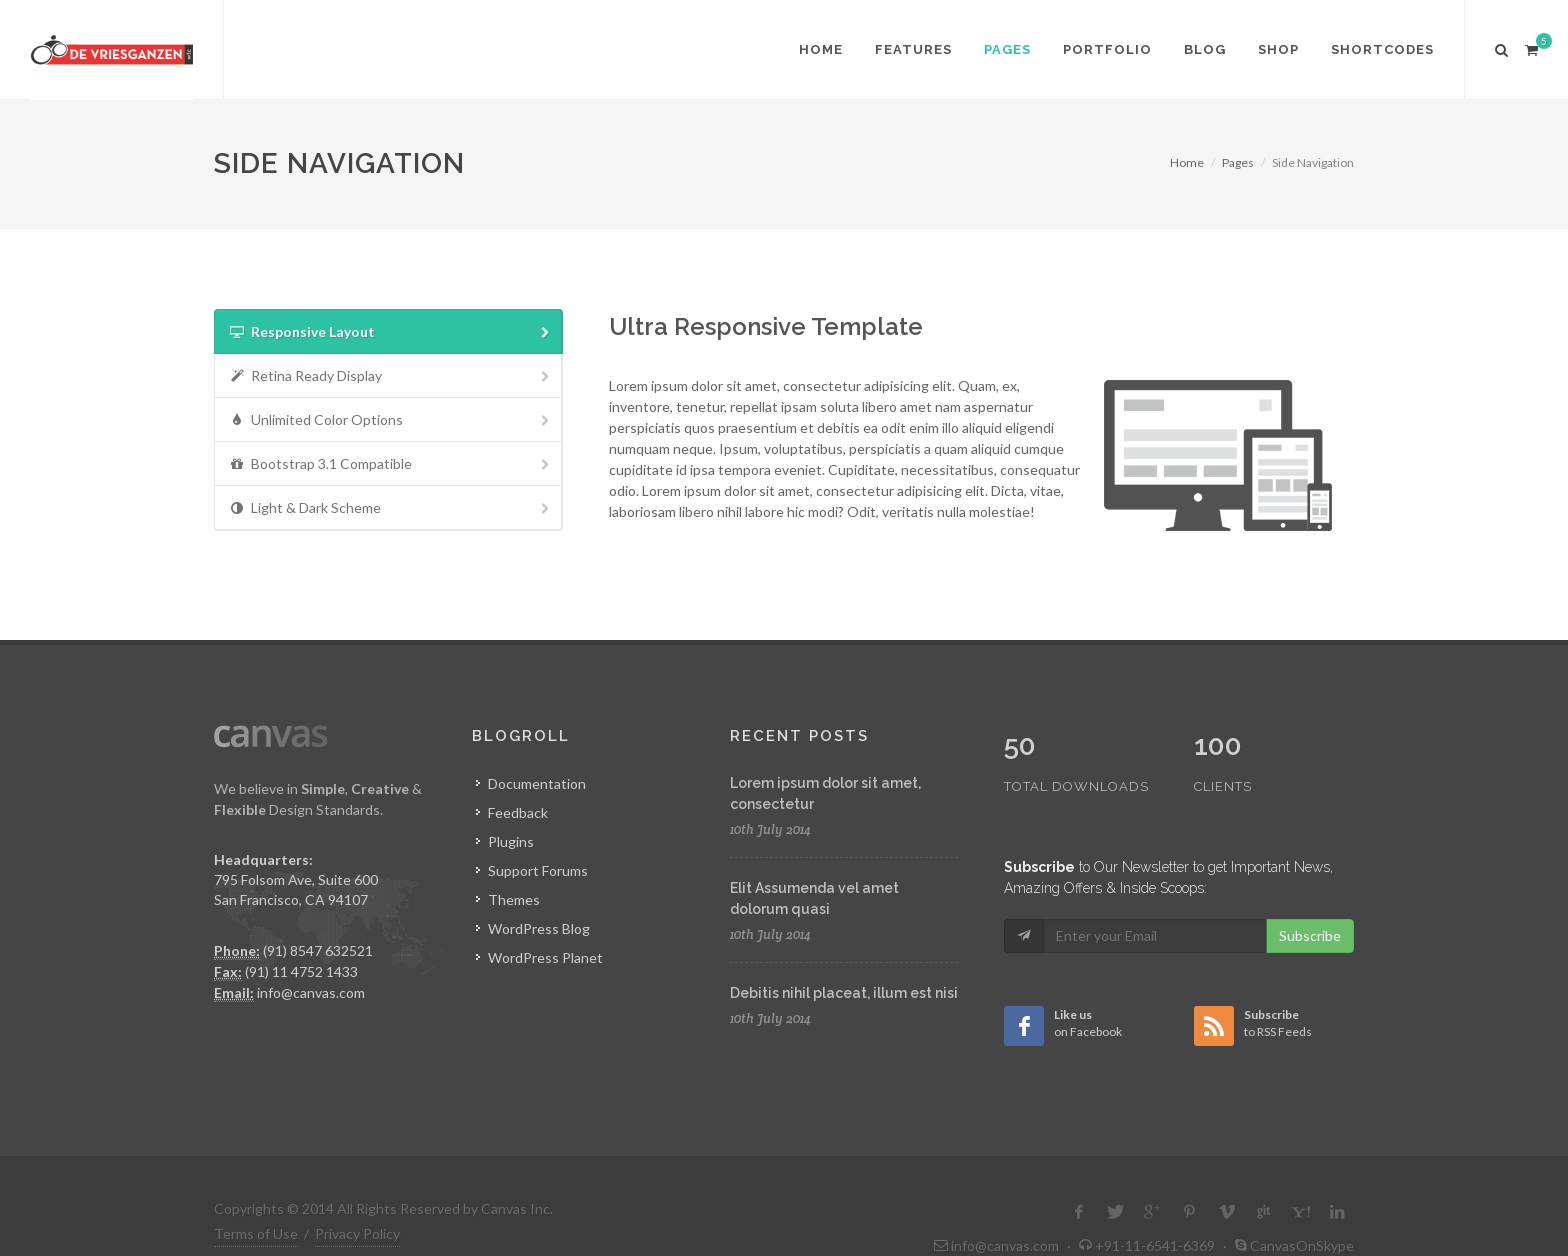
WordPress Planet (545, 957)
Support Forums (538, 870)
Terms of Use (256, 1191)
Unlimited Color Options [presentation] (391, 420)
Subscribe (1310, 893)
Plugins (511, 841)
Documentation (537, 783)
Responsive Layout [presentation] (391, 332)
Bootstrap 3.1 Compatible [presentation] (391, 464)
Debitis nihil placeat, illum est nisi (844, 993)
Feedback (518, 812)
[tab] (388, 331)
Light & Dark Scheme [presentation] (391, 508)
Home (1187, 162)
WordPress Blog (539, 928)
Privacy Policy (357, 1191)
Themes (514, 899)
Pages (1238, 162)
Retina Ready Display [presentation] (391, 376)
